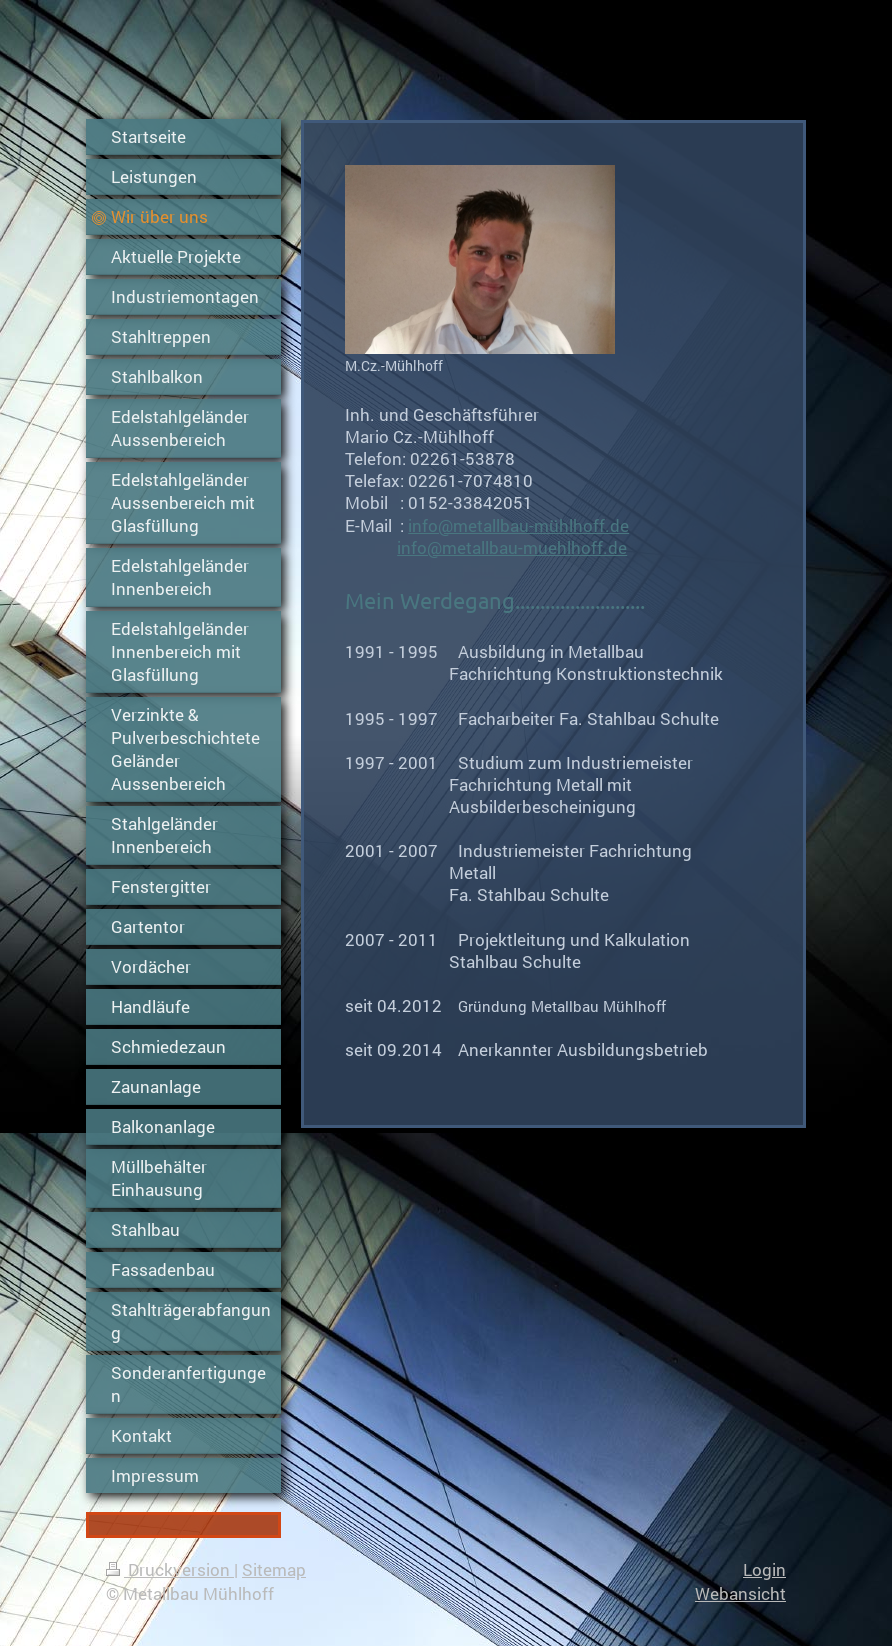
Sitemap (274, 1569)
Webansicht (740, 1593)
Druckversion (170, 1569)
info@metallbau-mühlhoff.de (518, 525)
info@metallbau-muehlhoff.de (512, 547)
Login (764, 1569)
